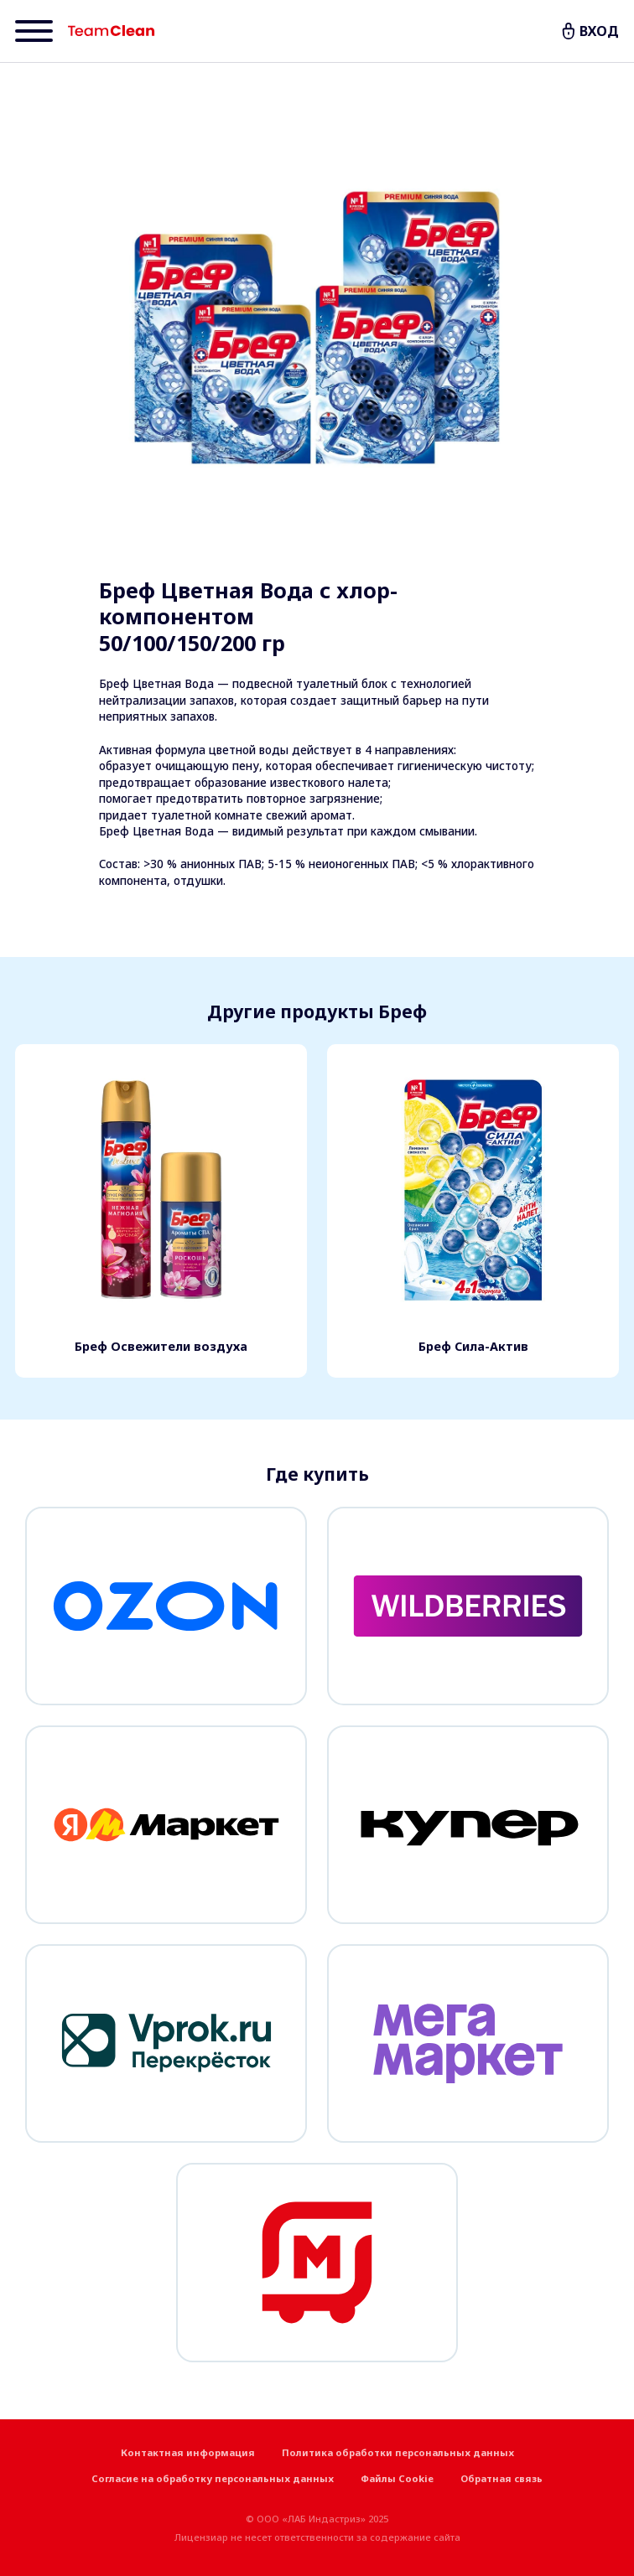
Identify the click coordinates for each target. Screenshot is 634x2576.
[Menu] (34, 31)
